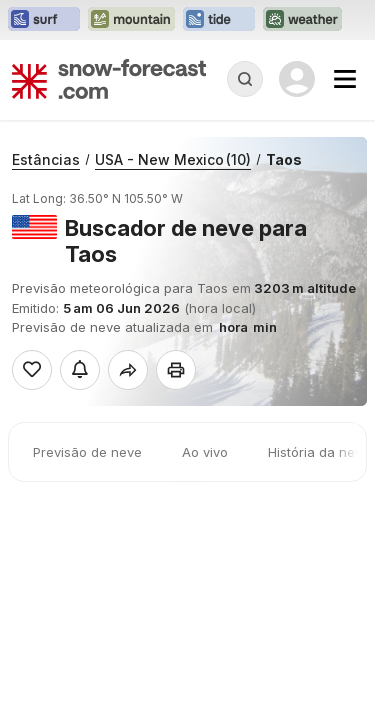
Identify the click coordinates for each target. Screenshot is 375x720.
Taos (284, 159)
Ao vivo (205, 452)
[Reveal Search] (245, 79)
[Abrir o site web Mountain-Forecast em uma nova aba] (131, 20)
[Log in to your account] (297, 79)
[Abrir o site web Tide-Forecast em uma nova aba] (219, 20)
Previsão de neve (87, 452)
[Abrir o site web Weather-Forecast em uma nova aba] (302, 20)
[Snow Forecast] (109, 79)
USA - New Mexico (173, 159)
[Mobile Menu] (345, 79)
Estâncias (46, 159)
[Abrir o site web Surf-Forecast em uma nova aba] (44, 20)
